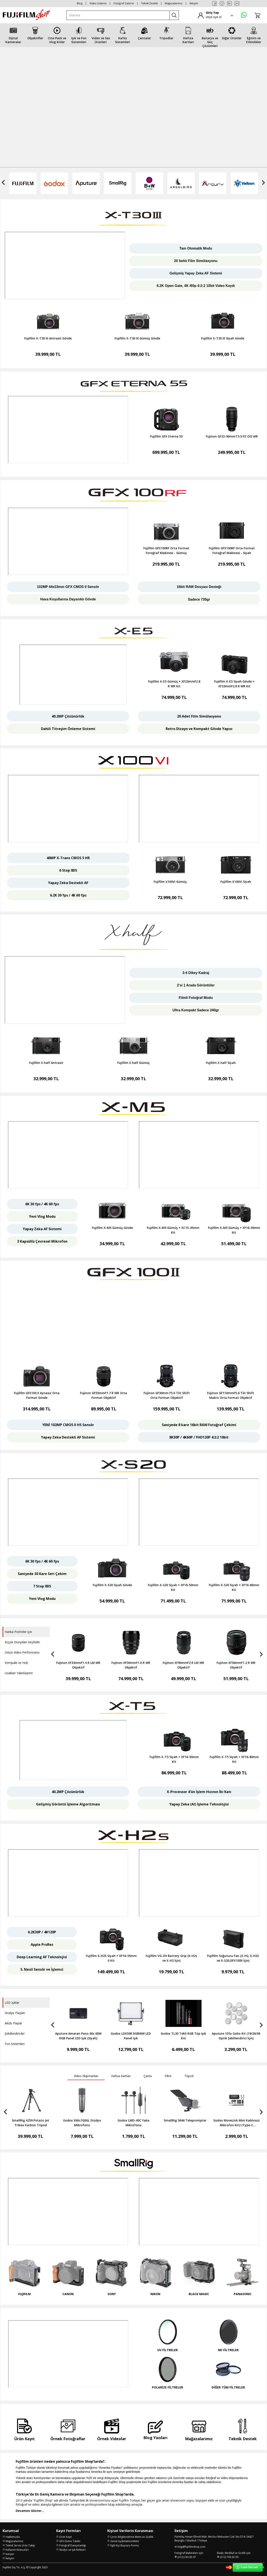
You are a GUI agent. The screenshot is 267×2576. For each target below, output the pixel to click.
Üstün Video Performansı (22, 1652)
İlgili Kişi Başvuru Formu (124, 2545)
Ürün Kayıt (65, 2537)
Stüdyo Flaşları (15, 2013)
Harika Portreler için (18, 1632)
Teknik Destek (149, 3)
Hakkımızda (13, 2537)
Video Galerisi (98, 3)
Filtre (168, 2076)
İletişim (194, 3)
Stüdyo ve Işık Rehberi (72, 2550)
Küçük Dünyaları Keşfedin (22, 1642)
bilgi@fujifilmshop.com (191, 2547)
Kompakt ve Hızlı (16, 1663)
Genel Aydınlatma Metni (124, 2541)
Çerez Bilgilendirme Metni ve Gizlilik (131, 2537)
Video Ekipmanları (86, 2076)
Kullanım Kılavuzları (17, 2550)
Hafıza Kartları (121, 2076)
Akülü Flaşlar (13, 2023)
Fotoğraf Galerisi (124, 3)
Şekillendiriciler (15, 2033)
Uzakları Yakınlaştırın (19, 1673)
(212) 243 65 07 (186, 2557)
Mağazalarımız (173, 3)
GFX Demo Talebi (69, 2541)
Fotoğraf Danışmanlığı (72, 2545)
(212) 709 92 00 (229, 2557)
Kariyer (10, 2554)
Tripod (188, 2076)
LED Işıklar (12, 2003)
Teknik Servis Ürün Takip (20, 2545)
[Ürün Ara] (118, 15)
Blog (79, 3)
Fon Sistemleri (14, 2044)
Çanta (148, 2076)
